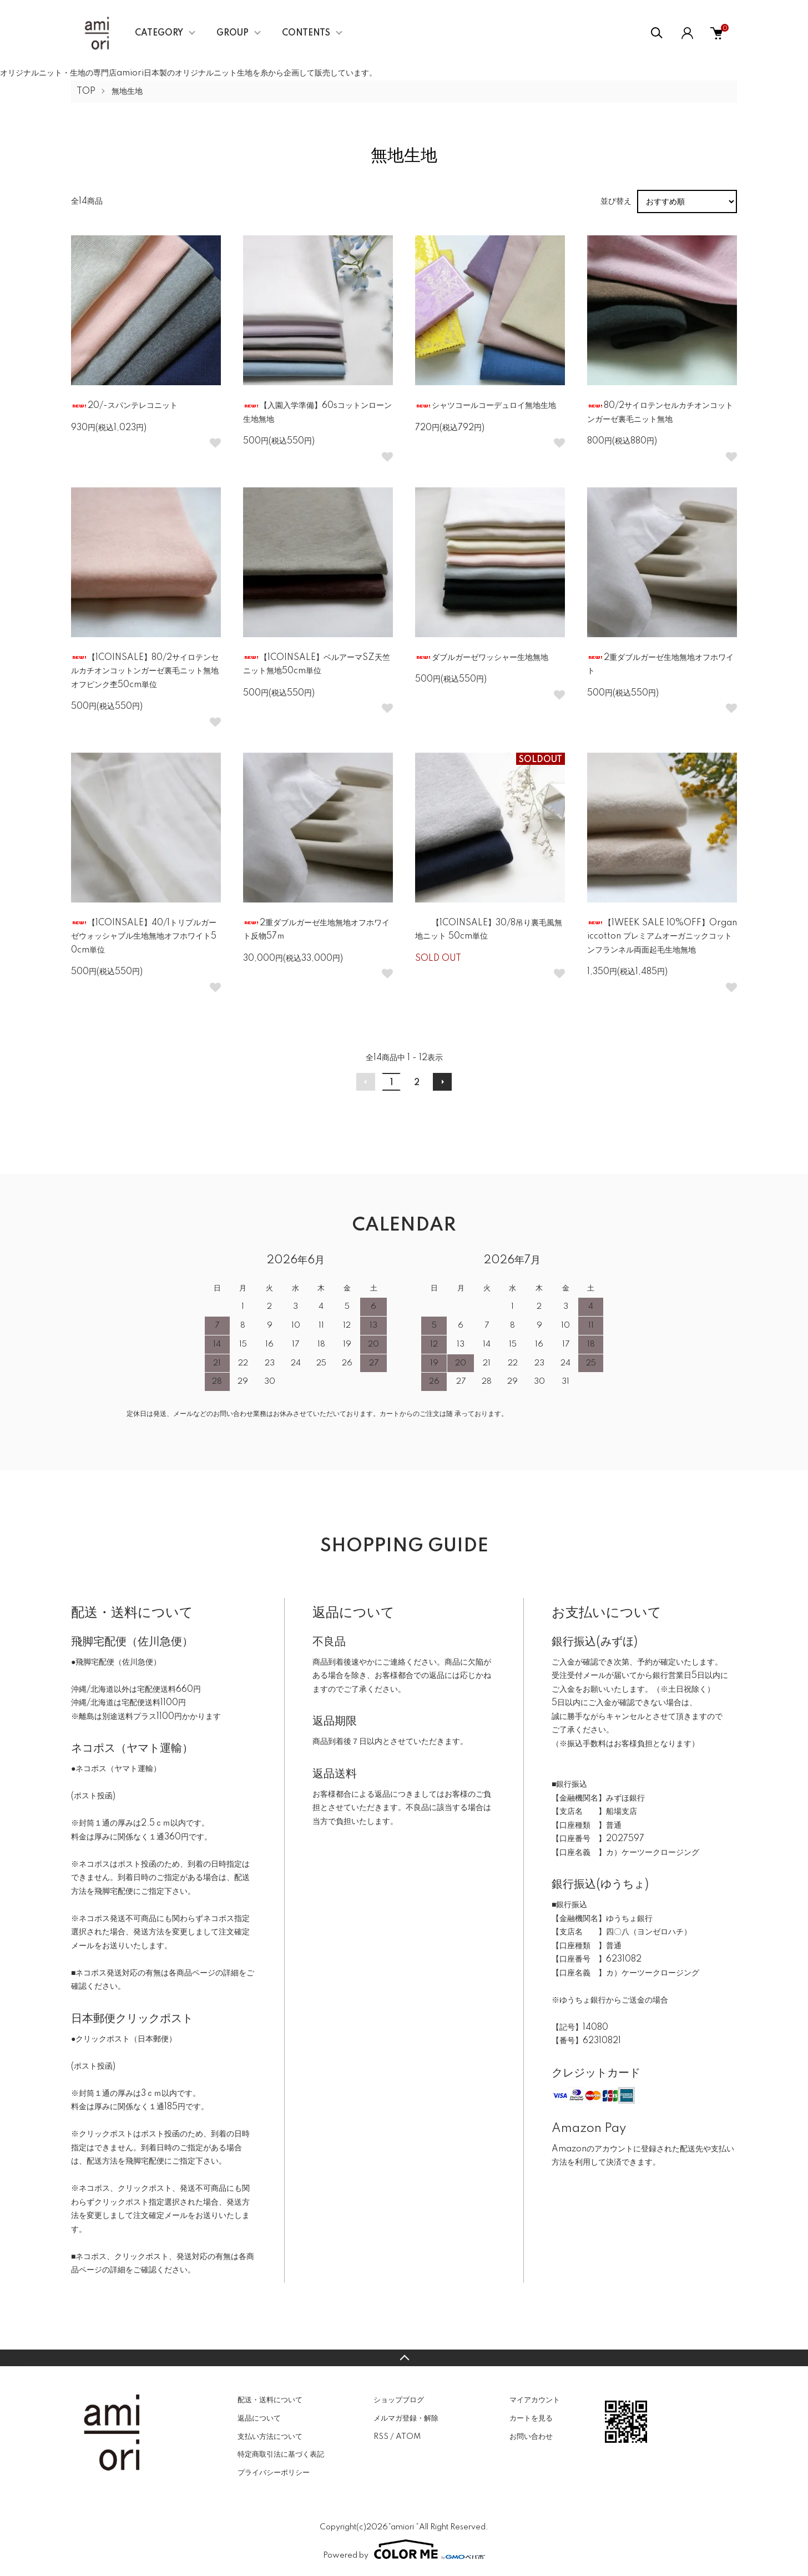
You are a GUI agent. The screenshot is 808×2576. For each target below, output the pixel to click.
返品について (259, 2418)
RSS (380, 2437)
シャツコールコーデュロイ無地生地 (485, 405)
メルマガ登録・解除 (405, 2418)
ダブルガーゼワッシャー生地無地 (481, 657)
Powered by (404, 2549)
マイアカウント (534, 2400)
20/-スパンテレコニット (124, 405)
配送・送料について (270, 2400)
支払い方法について (270, 2437)
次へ (442, 1082)
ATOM (408, 2437)
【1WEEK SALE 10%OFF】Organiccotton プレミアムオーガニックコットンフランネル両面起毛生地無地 (662, 937)
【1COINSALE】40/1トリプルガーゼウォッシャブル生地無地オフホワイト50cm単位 (143, 937)
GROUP (232, 33)
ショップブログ (398, 2400)
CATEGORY (159, 33)
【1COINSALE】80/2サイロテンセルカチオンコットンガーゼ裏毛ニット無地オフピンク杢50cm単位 (145, 671)
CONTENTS (306, 33)
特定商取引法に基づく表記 (281, 2454)
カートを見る (531, 2418)
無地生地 (127, 91)
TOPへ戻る (404, 2358)
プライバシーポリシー (274, 2473)
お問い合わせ (531, 2437)
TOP (86, 91)
